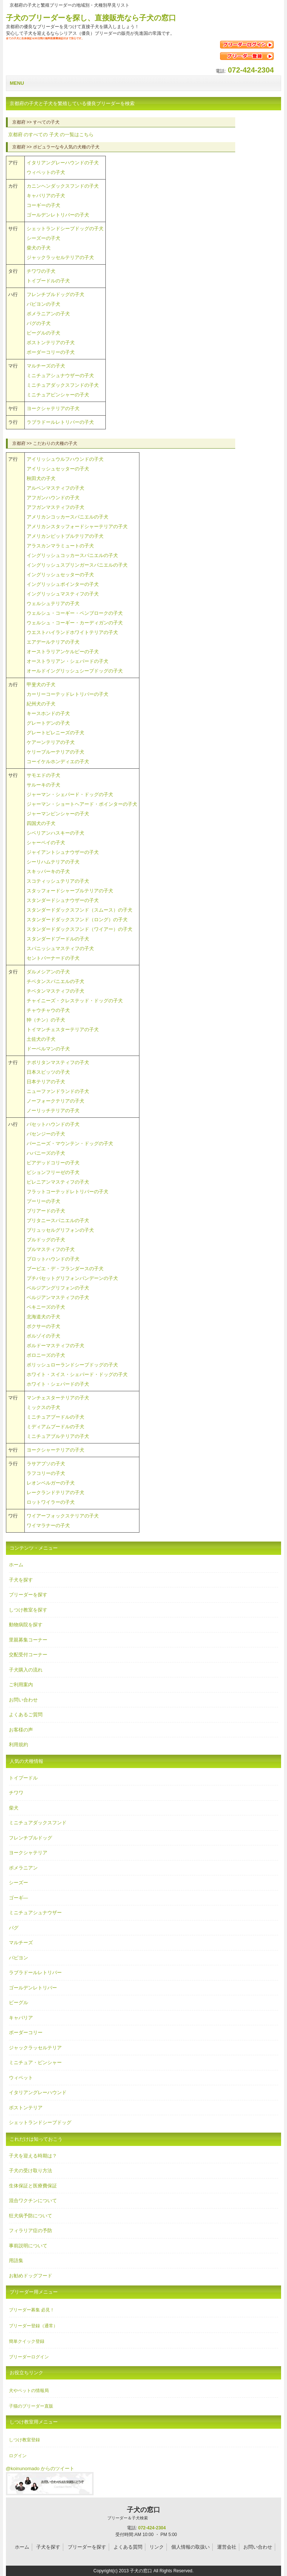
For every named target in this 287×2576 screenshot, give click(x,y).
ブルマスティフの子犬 (51, 1249)
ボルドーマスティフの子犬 (55, 1345)
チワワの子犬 (41, 271)
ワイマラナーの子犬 (48, 1525)
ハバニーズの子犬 (46, 1153)
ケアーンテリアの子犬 (51, 742)
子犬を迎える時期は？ (33, 2156)
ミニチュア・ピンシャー (35, 2062)
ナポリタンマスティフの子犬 (58, 1062)
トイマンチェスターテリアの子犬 (63, 1029)
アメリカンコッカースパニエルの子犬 (67, 517)
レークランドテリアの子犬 (55, 1492)
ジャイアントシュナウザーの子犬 (63, 852)
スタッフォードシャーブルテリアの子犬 (70, 890)
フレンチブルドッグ (30, 1838)
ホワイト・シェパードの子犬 (58, 1384)
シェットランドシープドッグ (40, 2122)
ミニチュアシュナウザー (35, 1912)
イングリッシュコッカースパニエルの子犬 (72, 555)
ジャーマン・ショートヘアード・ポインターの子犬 (82, 804)
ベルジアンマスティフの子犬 (58, 1297)
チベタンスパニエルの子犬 (55, 981)
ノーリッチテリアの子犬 (53, 1110)
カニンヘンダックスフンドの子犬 (63, 186)
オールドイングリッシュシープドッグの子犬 (75, 671)
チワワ (16, 1792)
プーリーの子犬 (43, 1201)
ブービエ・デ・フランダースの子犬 (65, 1268)
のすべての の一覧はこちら (51, 134)
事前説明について (28, 2245)
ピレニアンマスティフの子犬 (58, 1182)
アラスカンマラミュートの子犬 (60, 546)
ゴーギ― (18, 1898)
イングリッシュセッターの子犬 (60, 574)
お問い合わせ (23, 1700)
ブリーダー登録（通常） (33, 2325)
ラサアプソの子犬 (46, 1463)
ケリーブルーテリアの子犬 (55, 752)
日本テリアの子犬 (46, 1081)
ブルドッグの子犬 (46, 1239)
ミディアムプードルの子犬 (55, 1426)
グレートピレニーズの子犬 (55, 732)
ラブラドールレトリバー (35, 1972)
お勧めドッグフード (30, 2275)
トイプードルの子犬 (48, 281)
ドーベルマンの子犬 (48, 1048)
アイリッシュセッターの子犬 (58, 469)
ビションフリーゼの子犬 (53, 1172)
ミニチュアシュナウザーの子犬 (60, 375)
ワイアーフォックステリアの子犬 (63, 1516)
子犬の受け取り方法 (30, 2170)
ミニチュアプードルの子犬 (55, 1417)
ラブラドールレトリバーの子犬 (60, 422)
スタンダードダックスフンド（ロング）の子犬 (77, 919)
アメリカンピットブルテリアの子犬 (65, 536)
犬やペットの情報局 (29, 2390)
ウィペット (21, 2077)
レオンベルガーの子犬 (51, 1483)
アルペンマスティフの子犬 (55, 488)
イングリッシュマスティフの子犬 (63, 594)
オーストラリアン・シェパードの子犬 (67, 661)
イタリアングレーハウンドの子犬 (63, 162)
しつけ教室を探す (28, 1610)
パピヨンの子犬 (43, 304)
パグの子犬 (39, 323)
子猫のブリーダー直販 (31, 2406)
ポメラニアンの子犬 (48, 313)
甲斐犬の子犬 (41, 684)
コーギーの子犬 (43, 205)
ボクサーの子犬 (43, 1326)
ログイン (18, 2455)
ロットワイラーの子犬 (51, 1502)
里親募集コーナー (28, 1640)
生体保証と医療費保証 (33, 2185)
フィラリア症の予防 (30, 2230)
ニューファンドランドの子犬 (58, 1091)
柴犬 (13, 1808)
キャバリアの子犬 (46, 195)
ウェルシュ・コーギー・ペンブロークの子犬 (75, 613)
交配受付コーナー (28, 1654)
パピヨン (18, 1957)
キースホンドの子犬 (48, 713)
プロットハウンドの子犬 (53, 1259)
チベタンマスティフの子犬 (55, 991)
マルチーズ (21, 1942)
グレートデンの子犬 (48, 723)
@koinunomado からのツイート (40, 2468)
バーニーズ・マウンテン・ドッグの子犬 (70, 1143)
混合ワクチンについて (33, 2200)
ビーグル (18, 2002)
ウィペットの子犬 (46, 172)
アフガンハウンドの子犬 (53, 497)
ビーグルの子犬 (43, 333)
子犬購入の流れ (26, 1670)
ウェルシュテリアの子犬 (53, 603)
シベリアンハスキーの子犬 (55, 833)
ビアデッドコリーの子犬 (53, 1162)
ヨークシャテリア (28, 1852)
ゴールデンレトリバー (33, 1987)
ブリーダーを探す (28, 1594)
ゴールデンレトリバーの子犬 (58, 215)
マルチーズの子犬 (46, 366)
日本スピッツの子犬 (48, 1072)
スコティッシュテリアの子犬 (58, 881)
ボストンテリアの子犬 (51, 342)
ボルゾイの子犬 (43, 1336)
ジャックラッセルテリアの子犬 (60, 257)
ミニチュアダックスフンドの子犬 (63, 385)
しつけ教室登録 (24, 2439)
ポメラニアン (23, 1868)
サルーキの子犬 (43, 785)
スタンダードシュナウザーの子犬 (63, 900)
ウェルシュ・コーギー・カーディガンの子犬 (75, 622)
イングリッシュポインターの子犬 (63, 584)
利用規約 (18, 1744)
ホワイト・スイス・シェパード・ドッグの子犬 (77, 1374)
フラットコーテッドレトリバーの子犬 (67, 1191)
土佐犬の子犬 (41, 1039)
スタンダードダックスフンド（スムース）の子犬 (79, 910)
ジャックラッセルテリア (35, 2047)
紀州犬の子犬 (41, 704)
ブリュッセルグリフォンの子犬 (60, 1230)
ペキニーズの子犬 (46, 1307)
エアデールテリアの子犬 (53, 642)
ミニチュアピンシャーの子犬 (58, 395)
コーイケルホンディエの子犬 (58, 761)
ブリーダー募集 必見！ (31, 2309)
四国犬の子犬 (41, 823)
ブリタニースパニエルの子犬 (58, 1220)
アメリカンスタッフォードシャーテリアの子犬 (77, 526)
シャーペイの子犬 (46, 842)
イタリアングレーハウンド (38, 2092)
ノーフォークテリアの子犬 (55, 1101)
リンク (156, 2547)
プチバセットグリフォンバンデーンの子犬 (72, 1278)
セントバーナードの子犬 (53, 958)
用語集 (16, 2260)
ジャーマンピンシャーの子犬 (58, 813)
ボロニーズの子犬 (46, 1355)
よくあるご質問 (26, 1714)
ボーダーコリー (26, 2032)
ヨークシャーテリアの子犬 (55, 1450)
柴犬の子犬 (39, 248)
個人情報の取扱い (190, 2547)
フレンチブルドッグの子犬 (55, 294)
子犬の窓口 (128, 2513)
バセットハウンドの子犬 (53, 1124)
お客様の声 (21, 1730)
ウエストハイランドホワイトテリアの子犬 (72, 632)
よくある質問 (128, 2547)
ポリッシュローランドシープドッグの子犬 (72, 1365)
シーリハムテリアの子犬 (53, 862)
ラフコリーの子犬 (46, 1473)
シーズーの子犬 (43, 238)
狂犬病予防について (30, 2215)
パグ (13, 1928)
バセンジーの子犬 (46, 1134)
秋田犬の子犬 (41, 478)
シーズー (18, 1882)
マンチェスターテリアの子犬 (58, 1398)
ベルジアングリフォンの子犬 (58, 1288)
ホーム (16, 1564)
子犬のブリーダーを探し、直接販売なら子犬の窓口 (91, 18)
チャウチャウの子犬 (48, 1010)
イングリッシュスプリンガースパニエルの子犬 (77, 565)
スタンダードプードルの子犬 (58, 939)
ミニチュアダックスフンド (38, 1822)
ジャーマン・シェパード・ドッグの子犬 (70, 794)
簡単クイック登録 (26, 2341)
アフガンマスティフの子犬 (55, 507)
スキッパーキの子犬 (48, 871)
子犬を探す (21, 1580)
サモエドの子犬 (43, 775)
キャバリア (21, 2017)
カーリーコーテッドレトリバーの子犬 (67, 694)
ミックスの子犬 (43, 1407)
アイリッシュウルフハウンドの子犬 (65, 459)
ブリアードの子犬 (46, 1211)
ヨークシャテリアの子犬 (53, 408)
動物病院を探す (26, 1624)
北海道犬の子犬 (43, 1316)
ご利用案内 (21, 1684)
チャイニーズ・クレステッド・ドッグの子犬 (75, 1000)
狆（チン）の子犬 (46, 1020)
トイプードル (23, 1778)
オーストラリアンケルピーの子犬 (63, 651)
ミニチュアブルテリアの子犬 (58, 1436)
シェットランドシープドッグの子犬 (65, 228)
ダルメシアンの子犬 (48, 972)
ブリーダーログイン (29, 2356)
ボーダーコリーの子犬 (51, 352)
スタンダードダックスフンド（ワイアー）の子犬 (79, 929)
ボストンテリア (26, 2107)
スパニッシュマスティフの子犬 (60, 948)
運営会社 (226, 2547)
